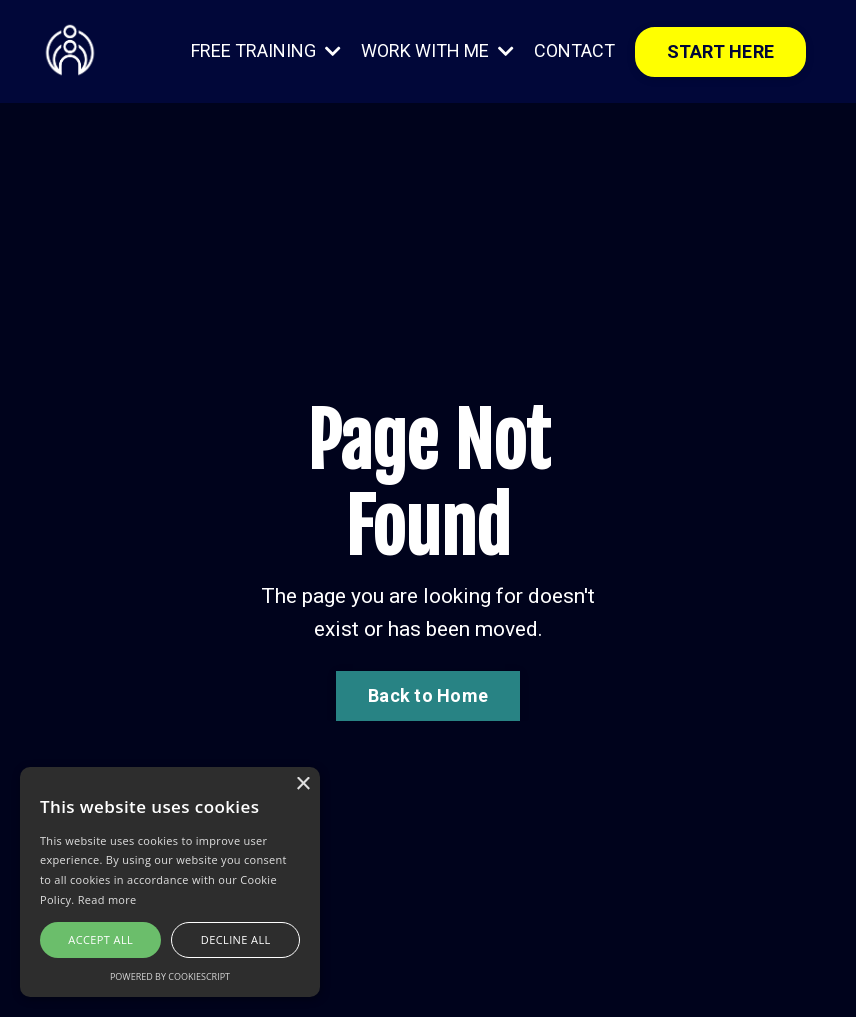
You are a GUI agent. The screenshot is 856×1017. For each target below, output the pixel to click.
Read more (107, 899)
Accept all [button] (100, 939)
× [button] (302, 784)
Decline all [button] (236, 939)
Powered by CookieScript (170, 976)
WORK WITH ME (437, 50)
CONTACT (574, 50)
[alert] (170, 882)
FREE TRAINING (266, 50)
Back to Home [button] (428, 695)
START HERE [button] (721, 51)
